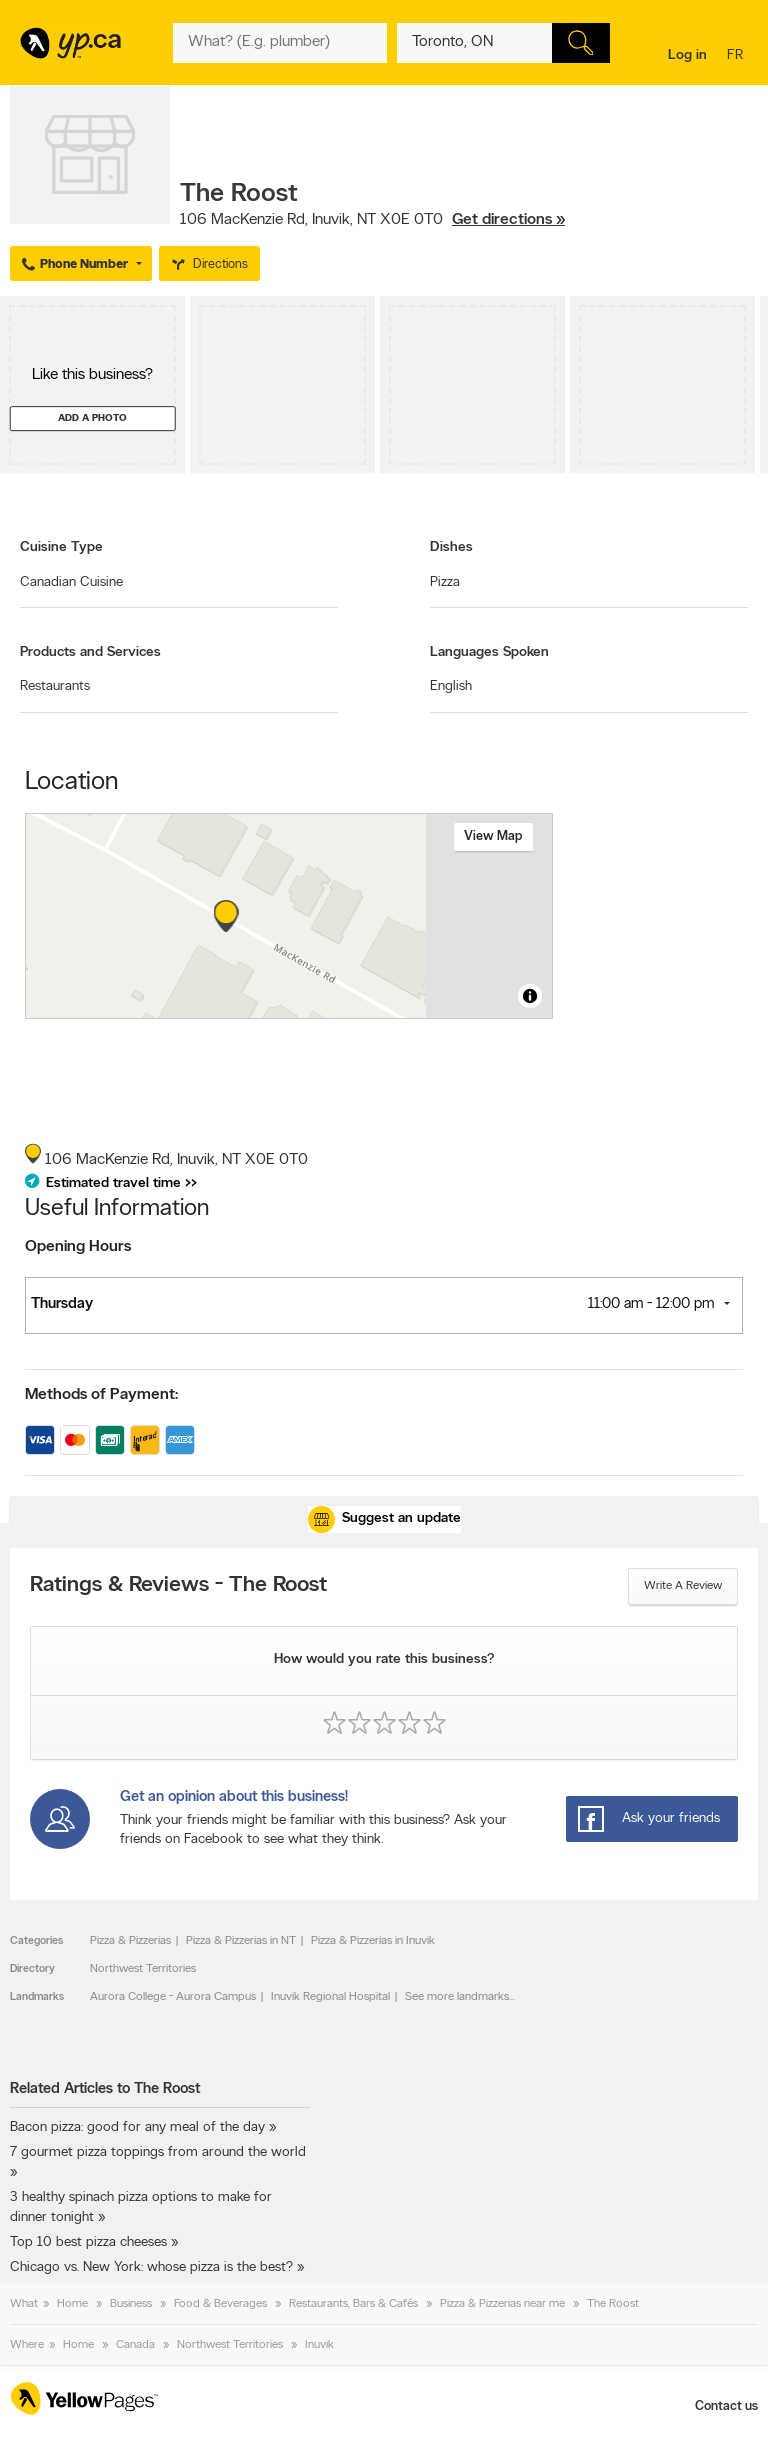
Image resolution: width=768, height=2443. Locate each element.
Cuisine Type (61, 547)
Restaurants (55, 686)
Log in (687, 55)
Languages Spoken (489, 652)
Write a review (683, 1586)
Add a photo (92, 418)
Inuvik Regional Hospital (330, 1997)
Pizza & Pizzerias (130, 1941)
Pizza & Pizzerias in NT (241, 1941)
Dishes (451, 547)
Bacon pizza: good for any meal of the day (137, 2127)
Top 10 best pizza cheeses (88, 2242)
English (451, 686)
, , (372, 220)
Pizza (445, 582)
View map (493, 836)
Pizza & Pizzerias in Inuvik (373, 1941)
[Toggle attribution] (530, 996)
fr (737, 56)
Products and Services (90, 652)
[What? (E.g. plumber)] (279, 43)
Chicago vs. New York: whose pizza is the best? (151, 2267)
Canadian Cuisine (71, 582)
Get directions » (508, 220)
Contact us (726, 2406)
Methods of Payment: (101, 1395)
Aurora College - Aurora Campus (173, 1997)
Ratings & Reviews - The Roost (178, 1586)
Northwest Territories (143, 1969)
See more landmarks (457, 1997)
